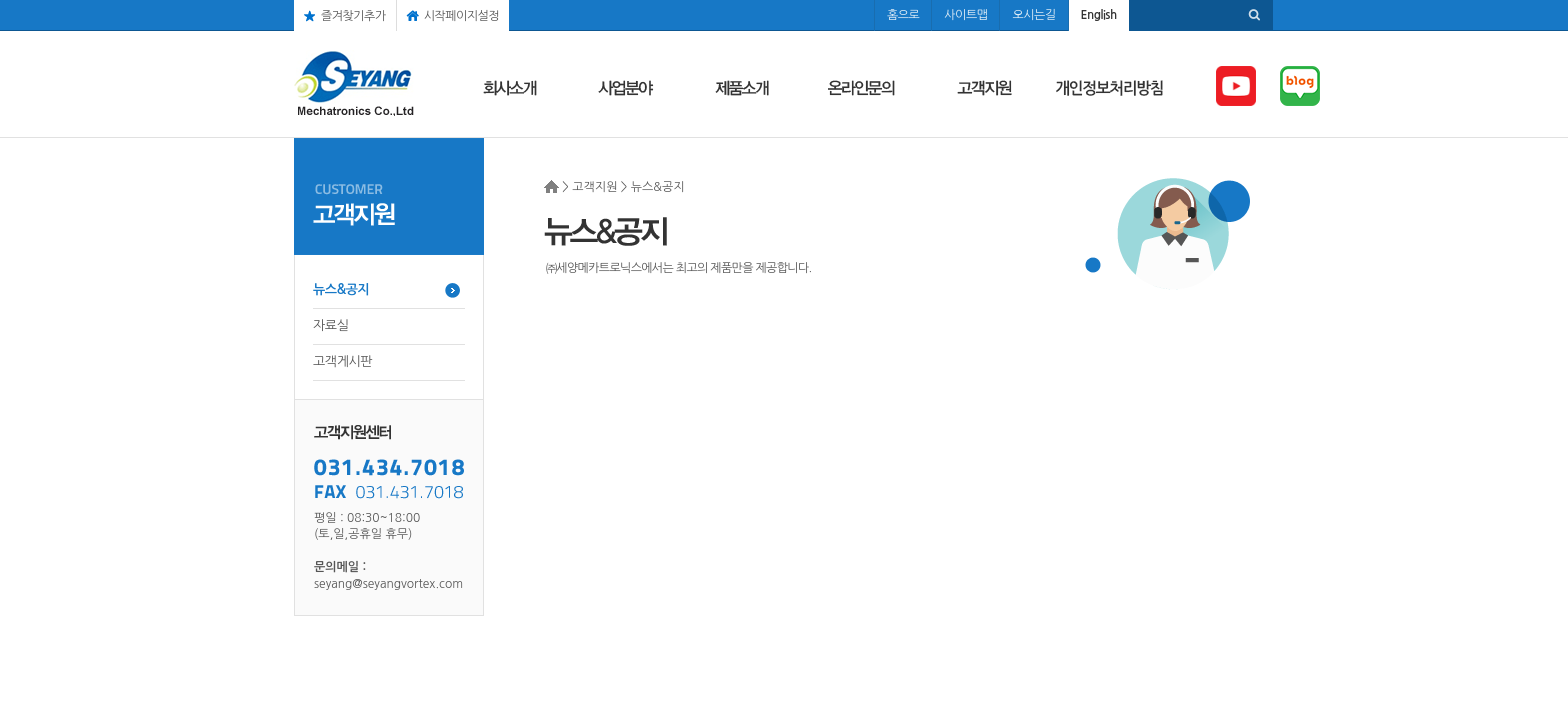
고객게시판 (342, 361)
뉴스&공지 (341, 289)
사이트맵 (965, 15)
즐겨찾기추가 (353, 16)
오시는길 (1033, 15)
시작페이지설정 (461, 16)
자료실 (330, 325)
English (1099, 15)
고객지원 (594, 187)
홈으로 (903, 15)
